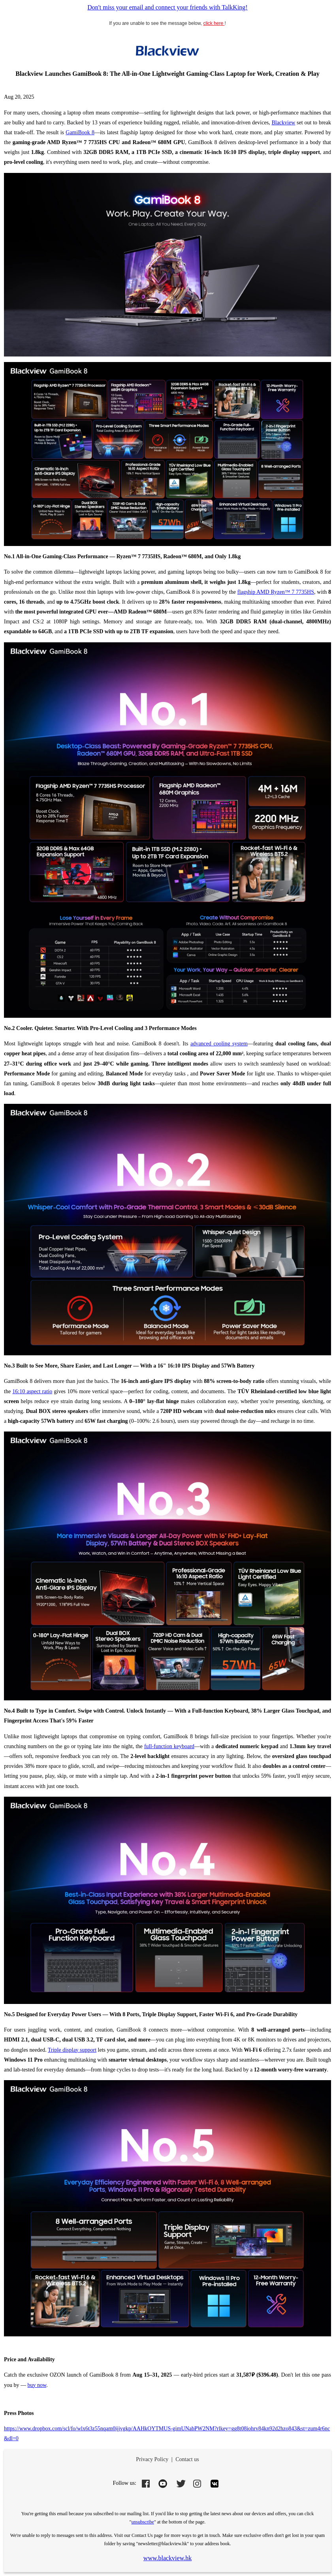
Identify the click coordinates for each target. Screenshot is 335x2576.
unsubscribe (143, 2522)
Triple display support (72, 2050)
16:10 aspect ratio (32, 1391)
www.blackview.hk (167, 2558)
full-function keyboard (169, 1746)
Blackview (283, 123)
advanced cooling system (219, 1044)
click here (213, 23)
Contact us (187, 2459)
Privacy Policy (152, 2459)
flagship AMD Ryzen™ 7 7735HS (275, 592)
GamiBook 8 (80, 132)
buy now (37, 2385)
